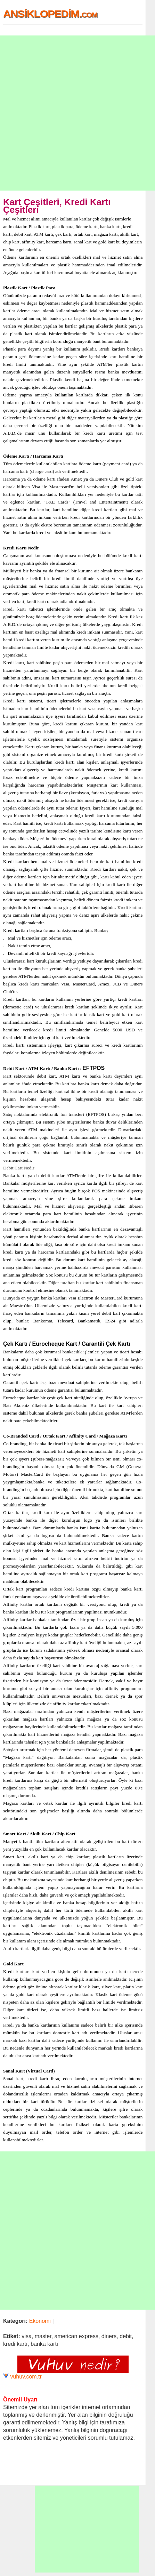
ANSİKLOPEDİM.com (50, 13)
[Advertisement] (77, 113)
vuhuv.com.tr (25, 2377)
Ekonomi (40, 2321)
